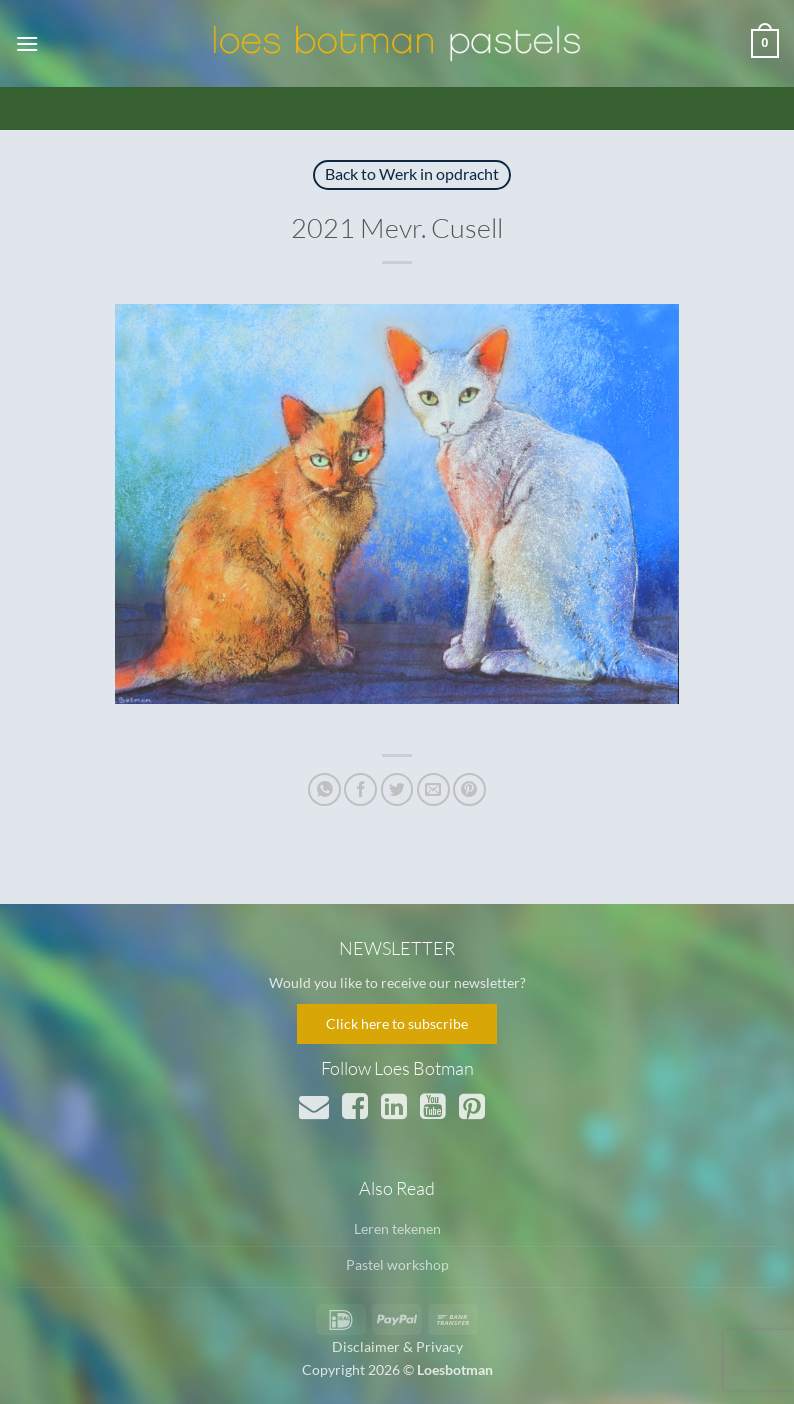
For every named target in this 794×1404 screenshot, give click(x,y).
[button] (27, 43)
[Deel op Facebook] (360, 789)
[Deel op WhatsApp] (324, 789)
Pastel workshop (397, 1264)
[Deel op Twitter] (397, 789)
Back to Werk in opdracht (412, 173)
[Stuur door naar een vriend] (433, 789)
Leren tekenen (397, 1228)
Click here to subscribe (397, 1023)
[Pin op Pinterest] (469, 789)
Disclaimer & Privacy (397, 1346)
